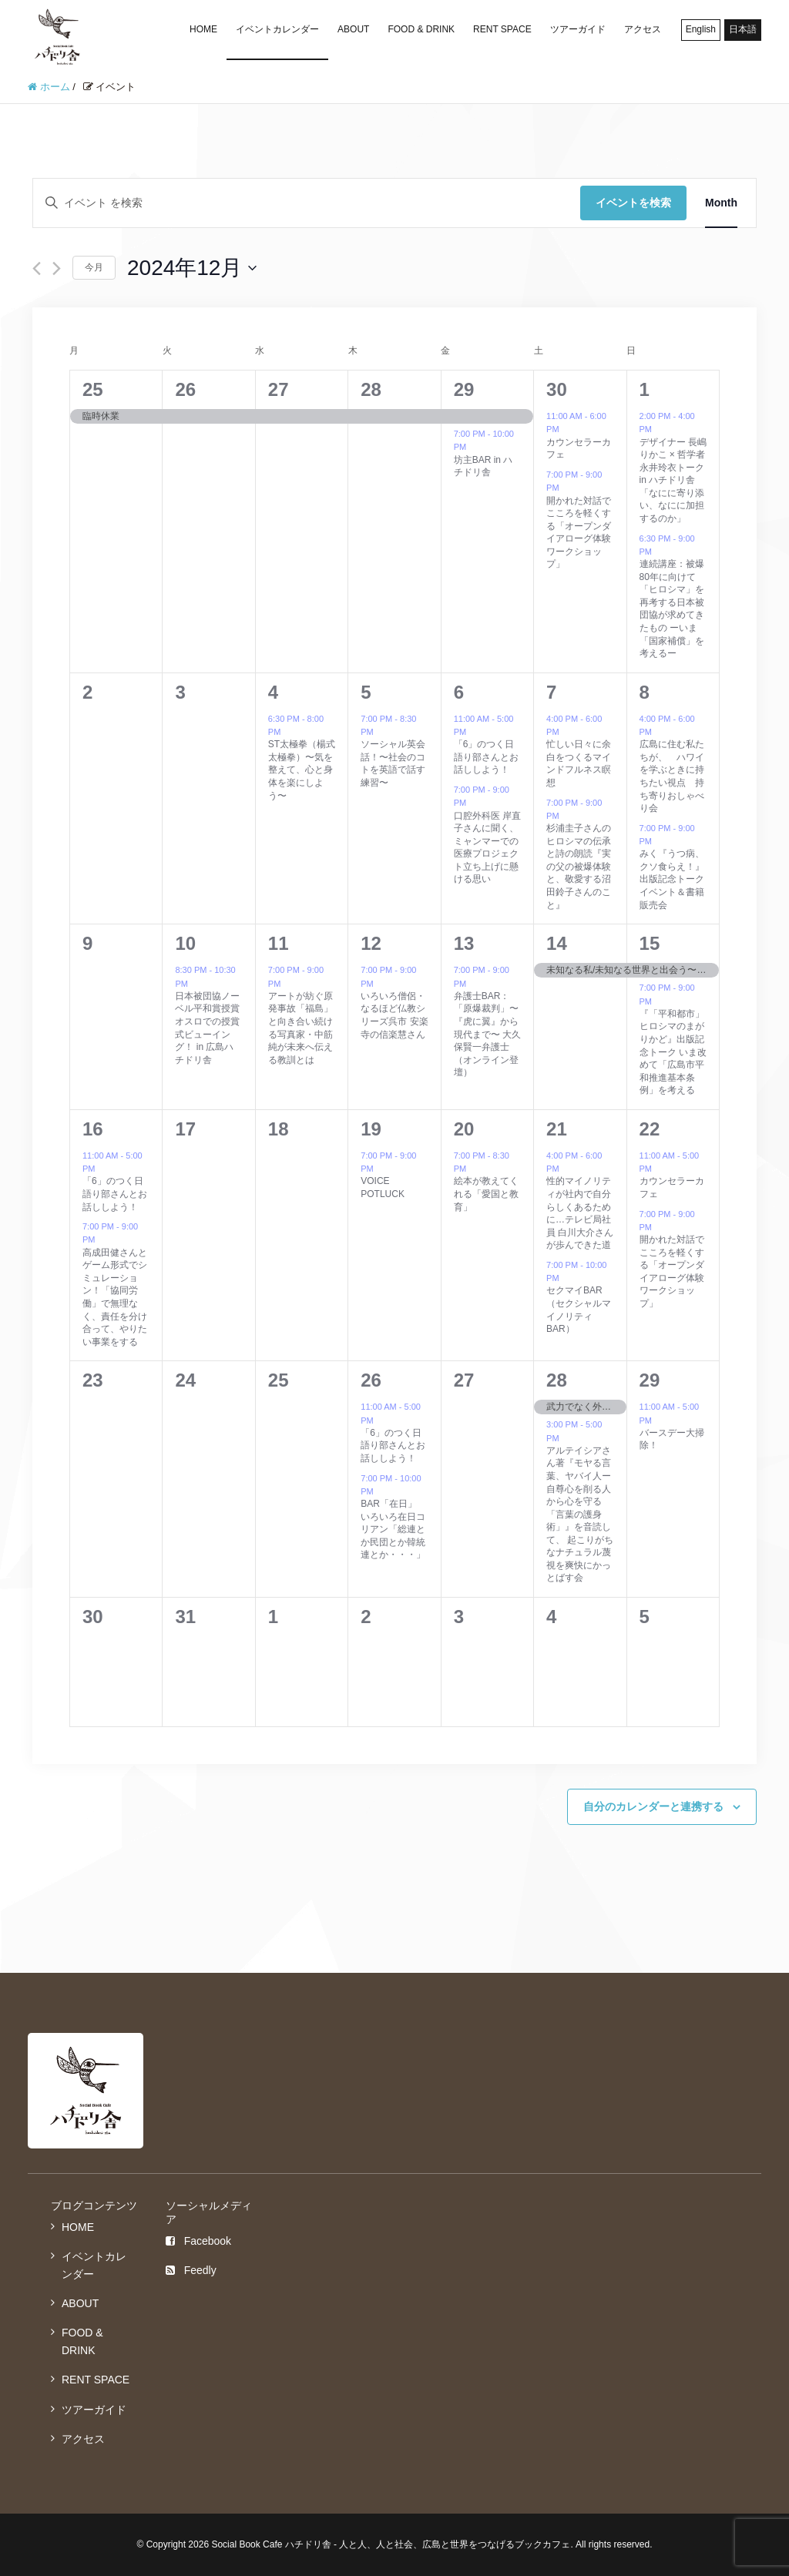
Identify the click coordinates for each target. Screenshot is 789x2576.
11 (278, 943)
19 (371, 1129)
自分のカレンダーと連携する (653, 1806)
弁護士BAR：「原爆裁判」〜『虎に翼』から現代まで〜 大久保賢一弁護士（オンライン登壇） (487, 1034)
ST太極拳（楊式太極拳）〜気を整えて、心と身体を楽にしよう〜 (301, 769)
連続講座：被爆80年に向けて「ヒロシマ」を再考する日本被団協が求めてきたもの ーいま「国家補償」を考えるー (672, 608)
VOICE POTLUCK (383, 1187)
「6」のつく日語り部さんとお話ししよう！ (486, 757)
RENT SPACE (502, 29)
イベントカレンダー (277, 29)
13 (464, 943)
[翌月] (56, 268)
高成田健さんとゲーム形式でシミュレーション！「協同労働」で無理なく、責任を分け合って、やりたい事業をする (114, 1297)
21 (556, 1129)
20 (464, 1129)
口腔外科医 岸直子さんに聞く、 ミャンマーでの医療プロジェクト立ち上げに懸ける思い (487, 847)
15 (650, 943)
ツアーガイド (578, 29)
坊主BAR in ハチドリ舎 (483, 466)
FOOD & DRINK (421, 29)
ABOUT (353, 29)
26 (185, 389)
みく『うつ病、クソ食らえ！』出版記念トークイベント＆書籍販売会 (672, 879)
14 (556, 943)
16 (92, 1129)
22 (650, 1129)
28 (371, 389)
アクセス (642, 29)
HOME (203, 29)
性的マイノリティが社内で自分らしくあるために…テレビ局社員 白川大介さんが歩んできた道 (579, 1213)
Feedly (191, 2270)
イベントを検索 (633, 202)
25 (92, 389)
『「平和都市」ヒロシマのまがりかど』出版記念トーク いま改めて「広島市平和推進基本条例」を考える (673, 1051)
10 (185, 943)
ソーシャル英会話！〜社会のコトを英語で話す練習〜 (393, 763)
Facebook (198, 2241)
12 (371, 943)
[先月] (36, 268)
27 (278, 389)
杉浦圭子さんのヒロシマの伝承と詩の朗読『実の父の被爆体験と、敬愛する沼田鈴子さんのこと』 (578, 866)
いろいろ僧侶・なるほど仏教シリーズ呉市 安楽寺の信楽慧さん (394, 1015)
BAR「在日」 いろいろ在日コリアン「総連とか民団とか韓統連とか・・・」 (393, 1529)
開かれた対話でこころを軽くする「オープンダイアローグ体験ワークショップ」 (578, 532)
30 (556, 389)
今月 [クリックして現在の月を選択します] (94, 267)
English (701, 29)
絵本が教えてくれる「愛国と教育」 (486, 1194)
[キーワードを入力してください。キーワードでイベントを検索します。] (306, 203)
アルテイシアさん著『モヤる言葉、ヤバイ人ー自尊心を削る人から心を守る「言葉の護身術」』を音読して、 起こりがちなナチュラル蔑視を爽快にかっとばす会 (579, 1514)
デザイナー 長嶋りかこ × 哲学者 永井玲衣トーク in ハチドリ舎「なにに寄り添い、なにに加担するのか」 (676, 480)
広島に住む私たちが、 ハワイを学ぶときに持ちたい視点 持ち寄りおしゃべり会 (672, 776)
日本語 (743, 29)
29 (464, 389)
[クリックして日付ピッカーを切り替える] (192, 268)
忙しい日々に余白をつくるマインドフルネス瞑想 (578, 763)
